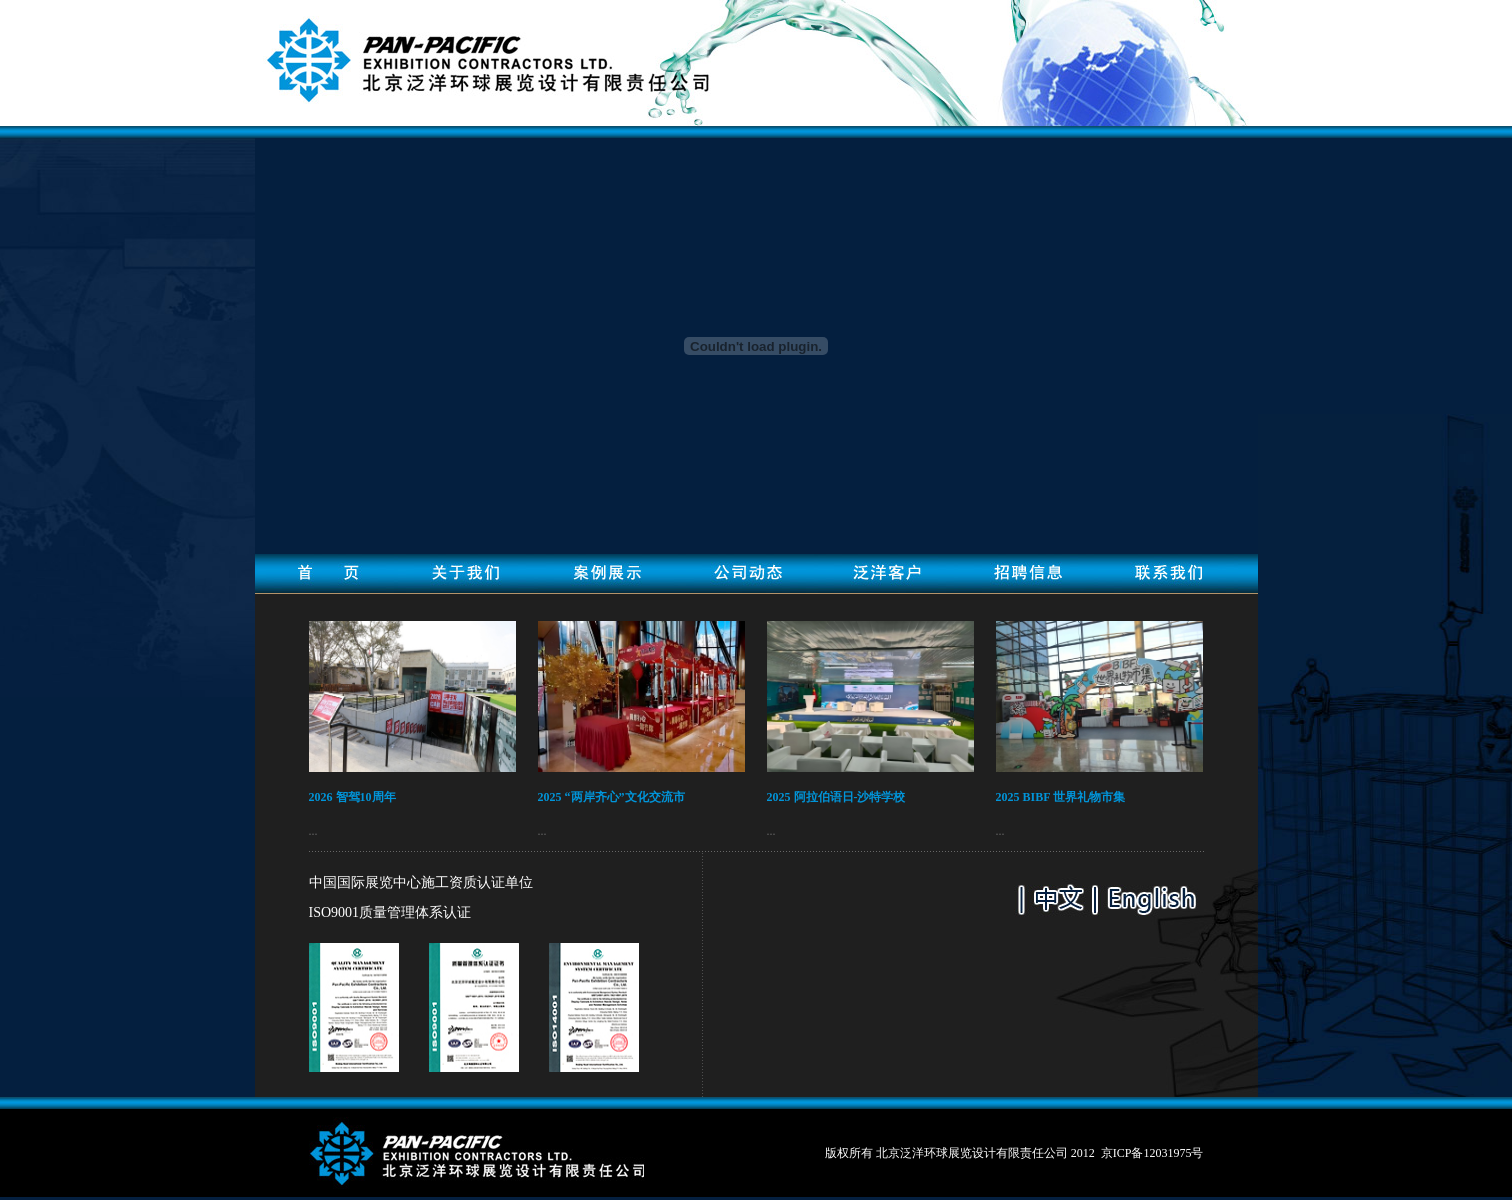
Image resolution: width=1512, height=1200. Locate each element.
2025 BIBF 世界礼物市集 (1061, 797)
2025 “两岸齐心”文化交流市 (611, 797)
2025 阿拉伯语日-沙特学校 (836, 797)
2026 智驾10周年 (352, 797)
